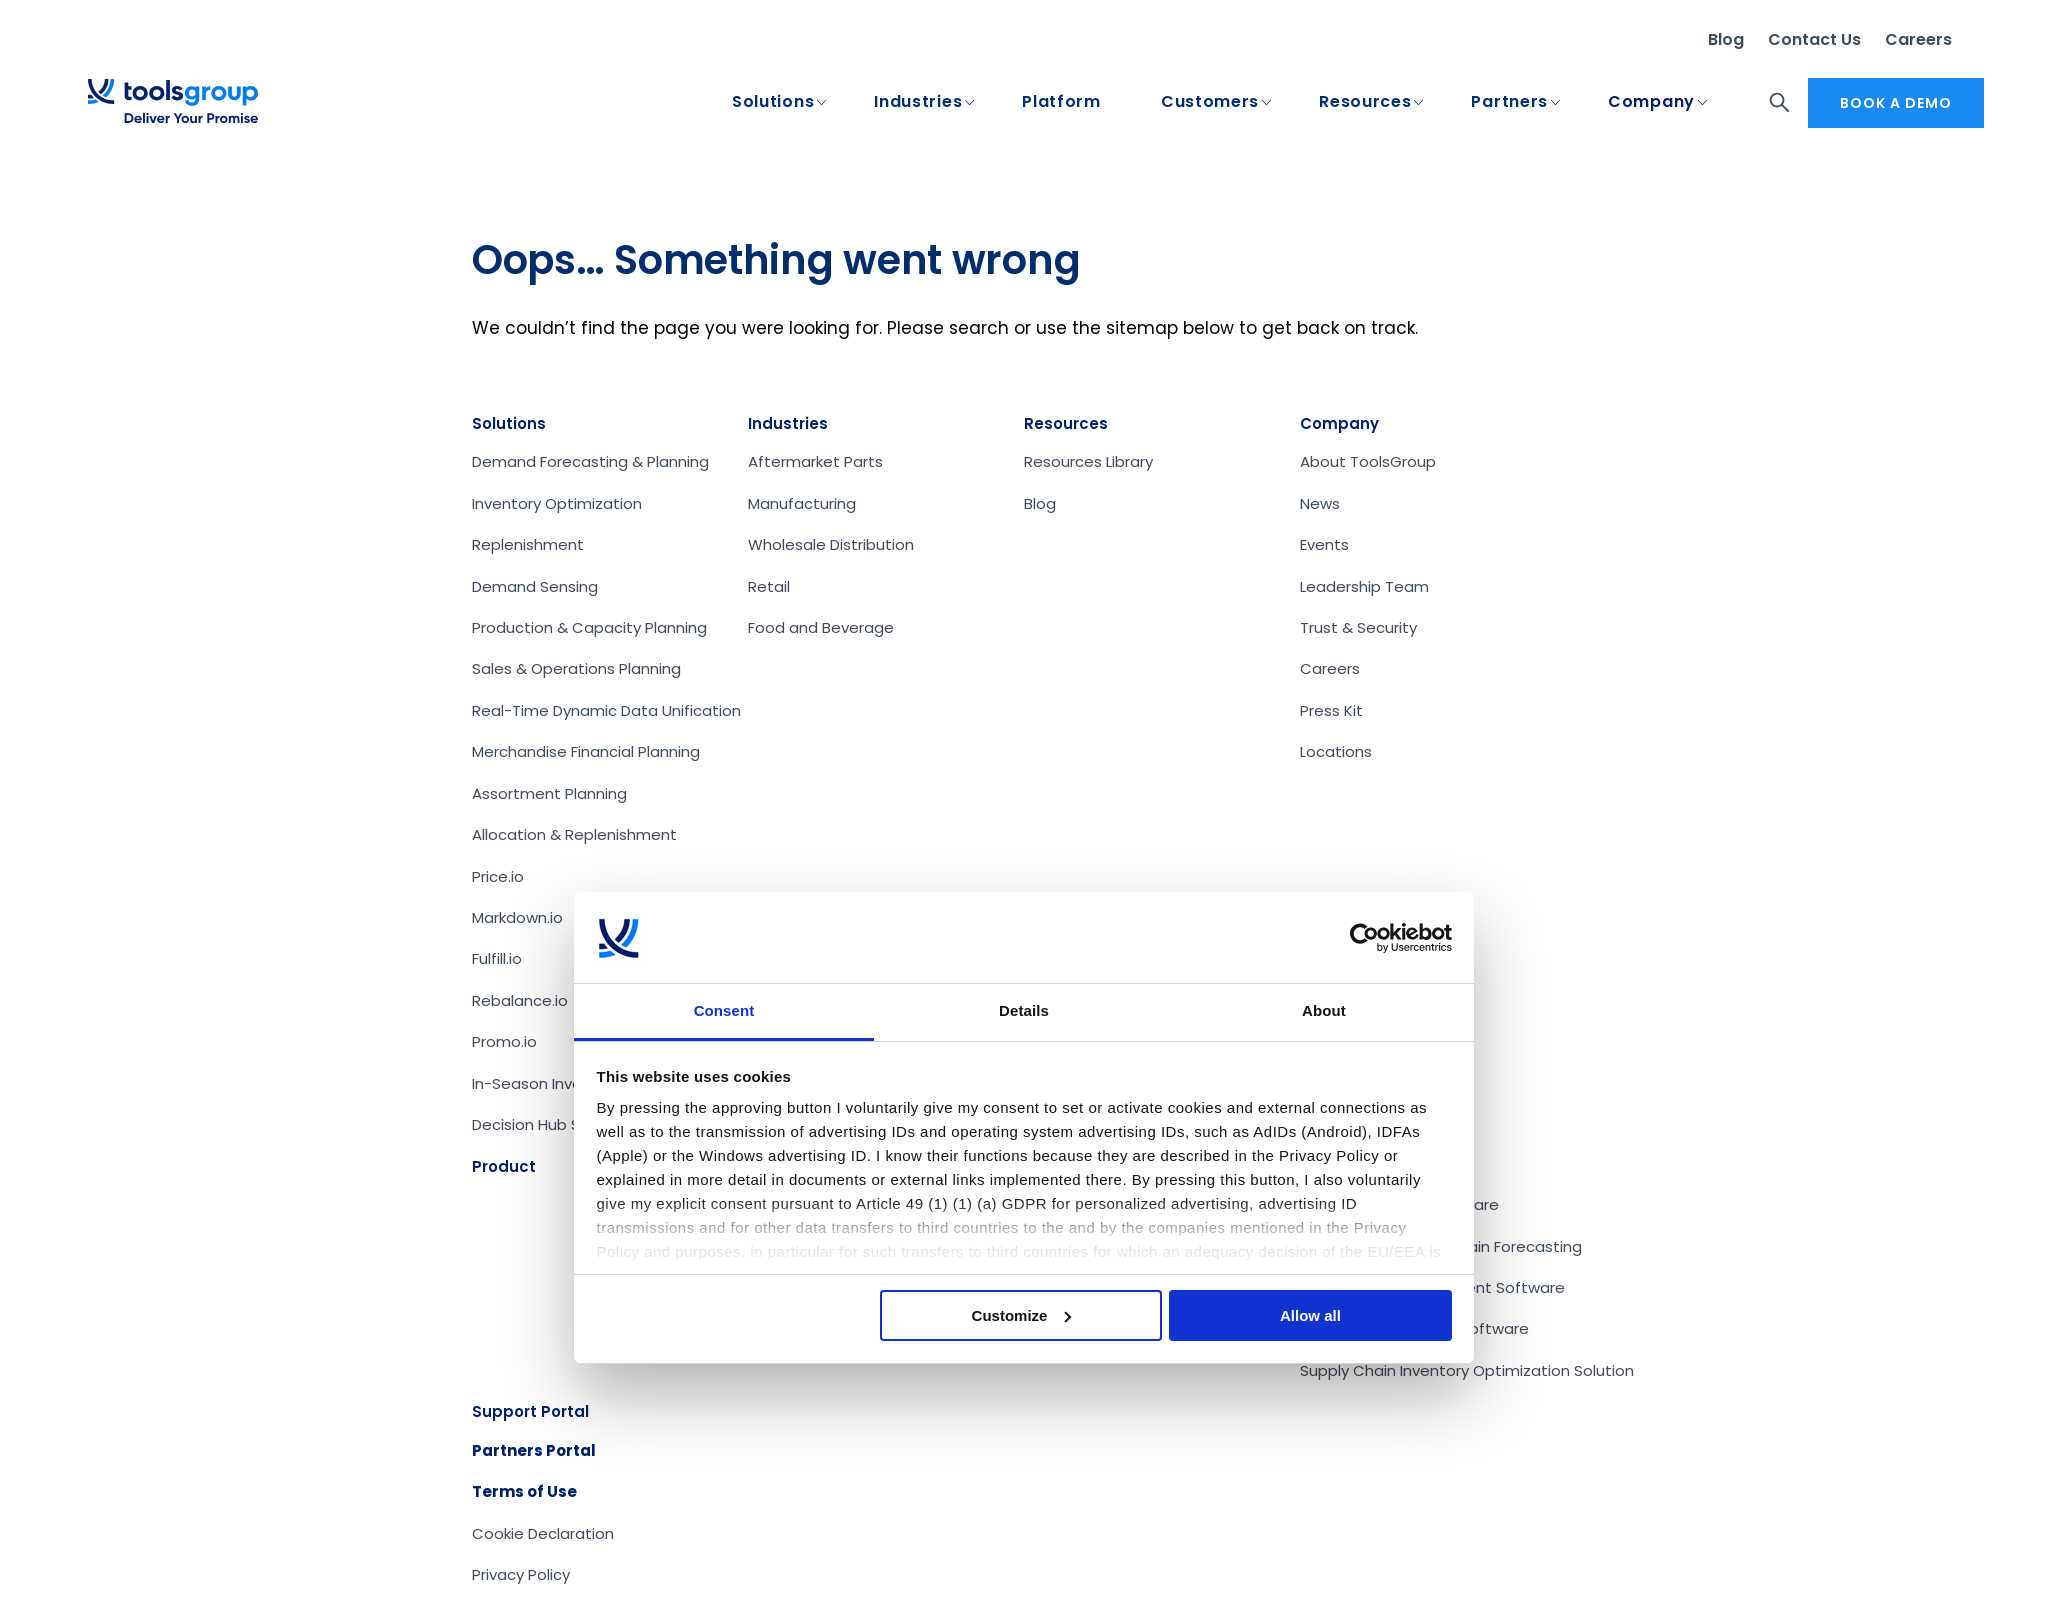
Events (1324, 544)
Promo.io (504, 1041)
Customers (1210, 102)
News (1320, 503)
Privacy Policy (521, 1574)
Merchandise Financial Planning (586, 751)
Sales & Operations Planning (576, 668)
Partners (1509, 102)
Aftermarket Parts (815, 461)
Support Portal (530, 1411)
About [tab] (1324, 1010)
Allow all (1310, 1315)
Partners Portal (534, 1450)
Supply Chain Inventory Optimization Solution (1467, 1370)
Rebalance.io (520, 1000)
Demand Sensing (535, 586)
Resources (1365, 102)
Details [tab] (1024, 1010)
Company (1651, 102)
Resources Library (1088, 461)
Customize (1022, 1315)
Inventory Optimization (557, 503)
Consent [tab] (724, 1010)
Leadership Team (1364, 586)
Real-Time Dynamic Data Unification (606, 710)
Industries (918, 102)
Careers (1918, 39)
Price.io (498, 876)
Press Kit (1331, 710)
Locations (1336, 751)
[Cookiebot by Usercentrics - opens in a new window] (1364, 938)
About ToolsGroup (1368, 461)
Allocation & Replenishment (574, 834)
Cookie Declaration (543, 1533)
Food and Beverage (821, 627)
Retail (769, 586)
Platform (1061, 102)
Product (504, 1166)
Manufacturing (802, 503)
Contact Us (1814, 39)
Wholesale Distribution (831, 544)
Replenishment (528, 544)
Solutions (773, 102)
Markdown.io (517, 917)
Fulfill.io (497, 958)
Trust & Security (1358, 627)
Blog (1726, 39)
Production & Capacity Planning (589, 627)
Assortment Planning (549, 793)
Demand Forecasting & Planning (590, 461)
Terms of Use (524, 1491)
